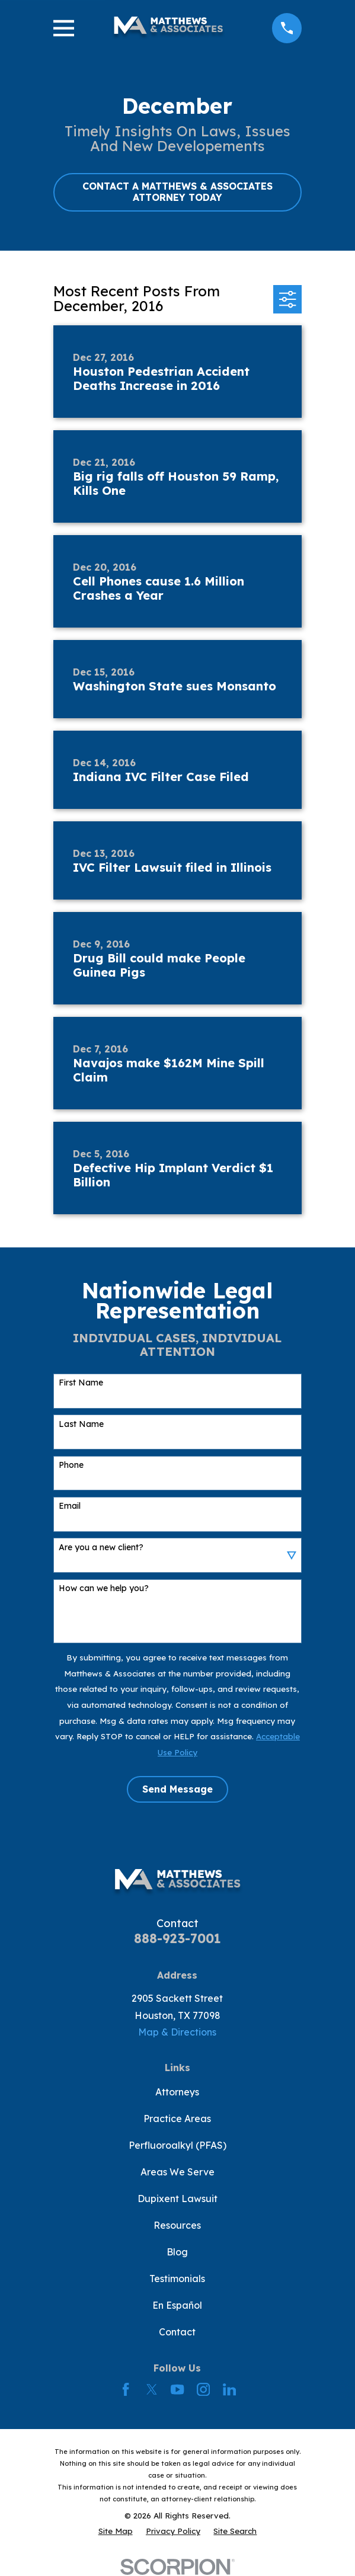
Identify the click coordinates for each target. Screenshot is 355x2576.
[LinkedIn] (229, 2389)
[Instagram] (203, 2389)
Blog (177, 2252)
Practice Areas (177, 2118)
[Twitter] (151, 2389)
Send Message (177, 1789)
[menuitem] (115, 2531)
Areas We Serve (177, 2172)
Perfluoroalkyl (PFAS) (177, 2145)
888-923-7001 (177, 1938)
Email (70, 1506)
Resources (177, 2225)
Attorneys (177, 2092)
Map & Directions (177, 2032)
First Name (81, 1383)
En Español (177, 2305)
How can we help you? (104, 1588)
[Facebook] (125, 2389)
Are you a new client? (101, 1548)
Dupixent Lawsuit (177, 2198)
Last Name (81, 1424)
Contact (177, 2332)
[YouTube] (177, 2389)
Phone (71, 1465)
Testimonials (177, 2278)
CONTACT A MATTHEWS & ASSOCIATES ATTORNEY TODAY (177, 191)
